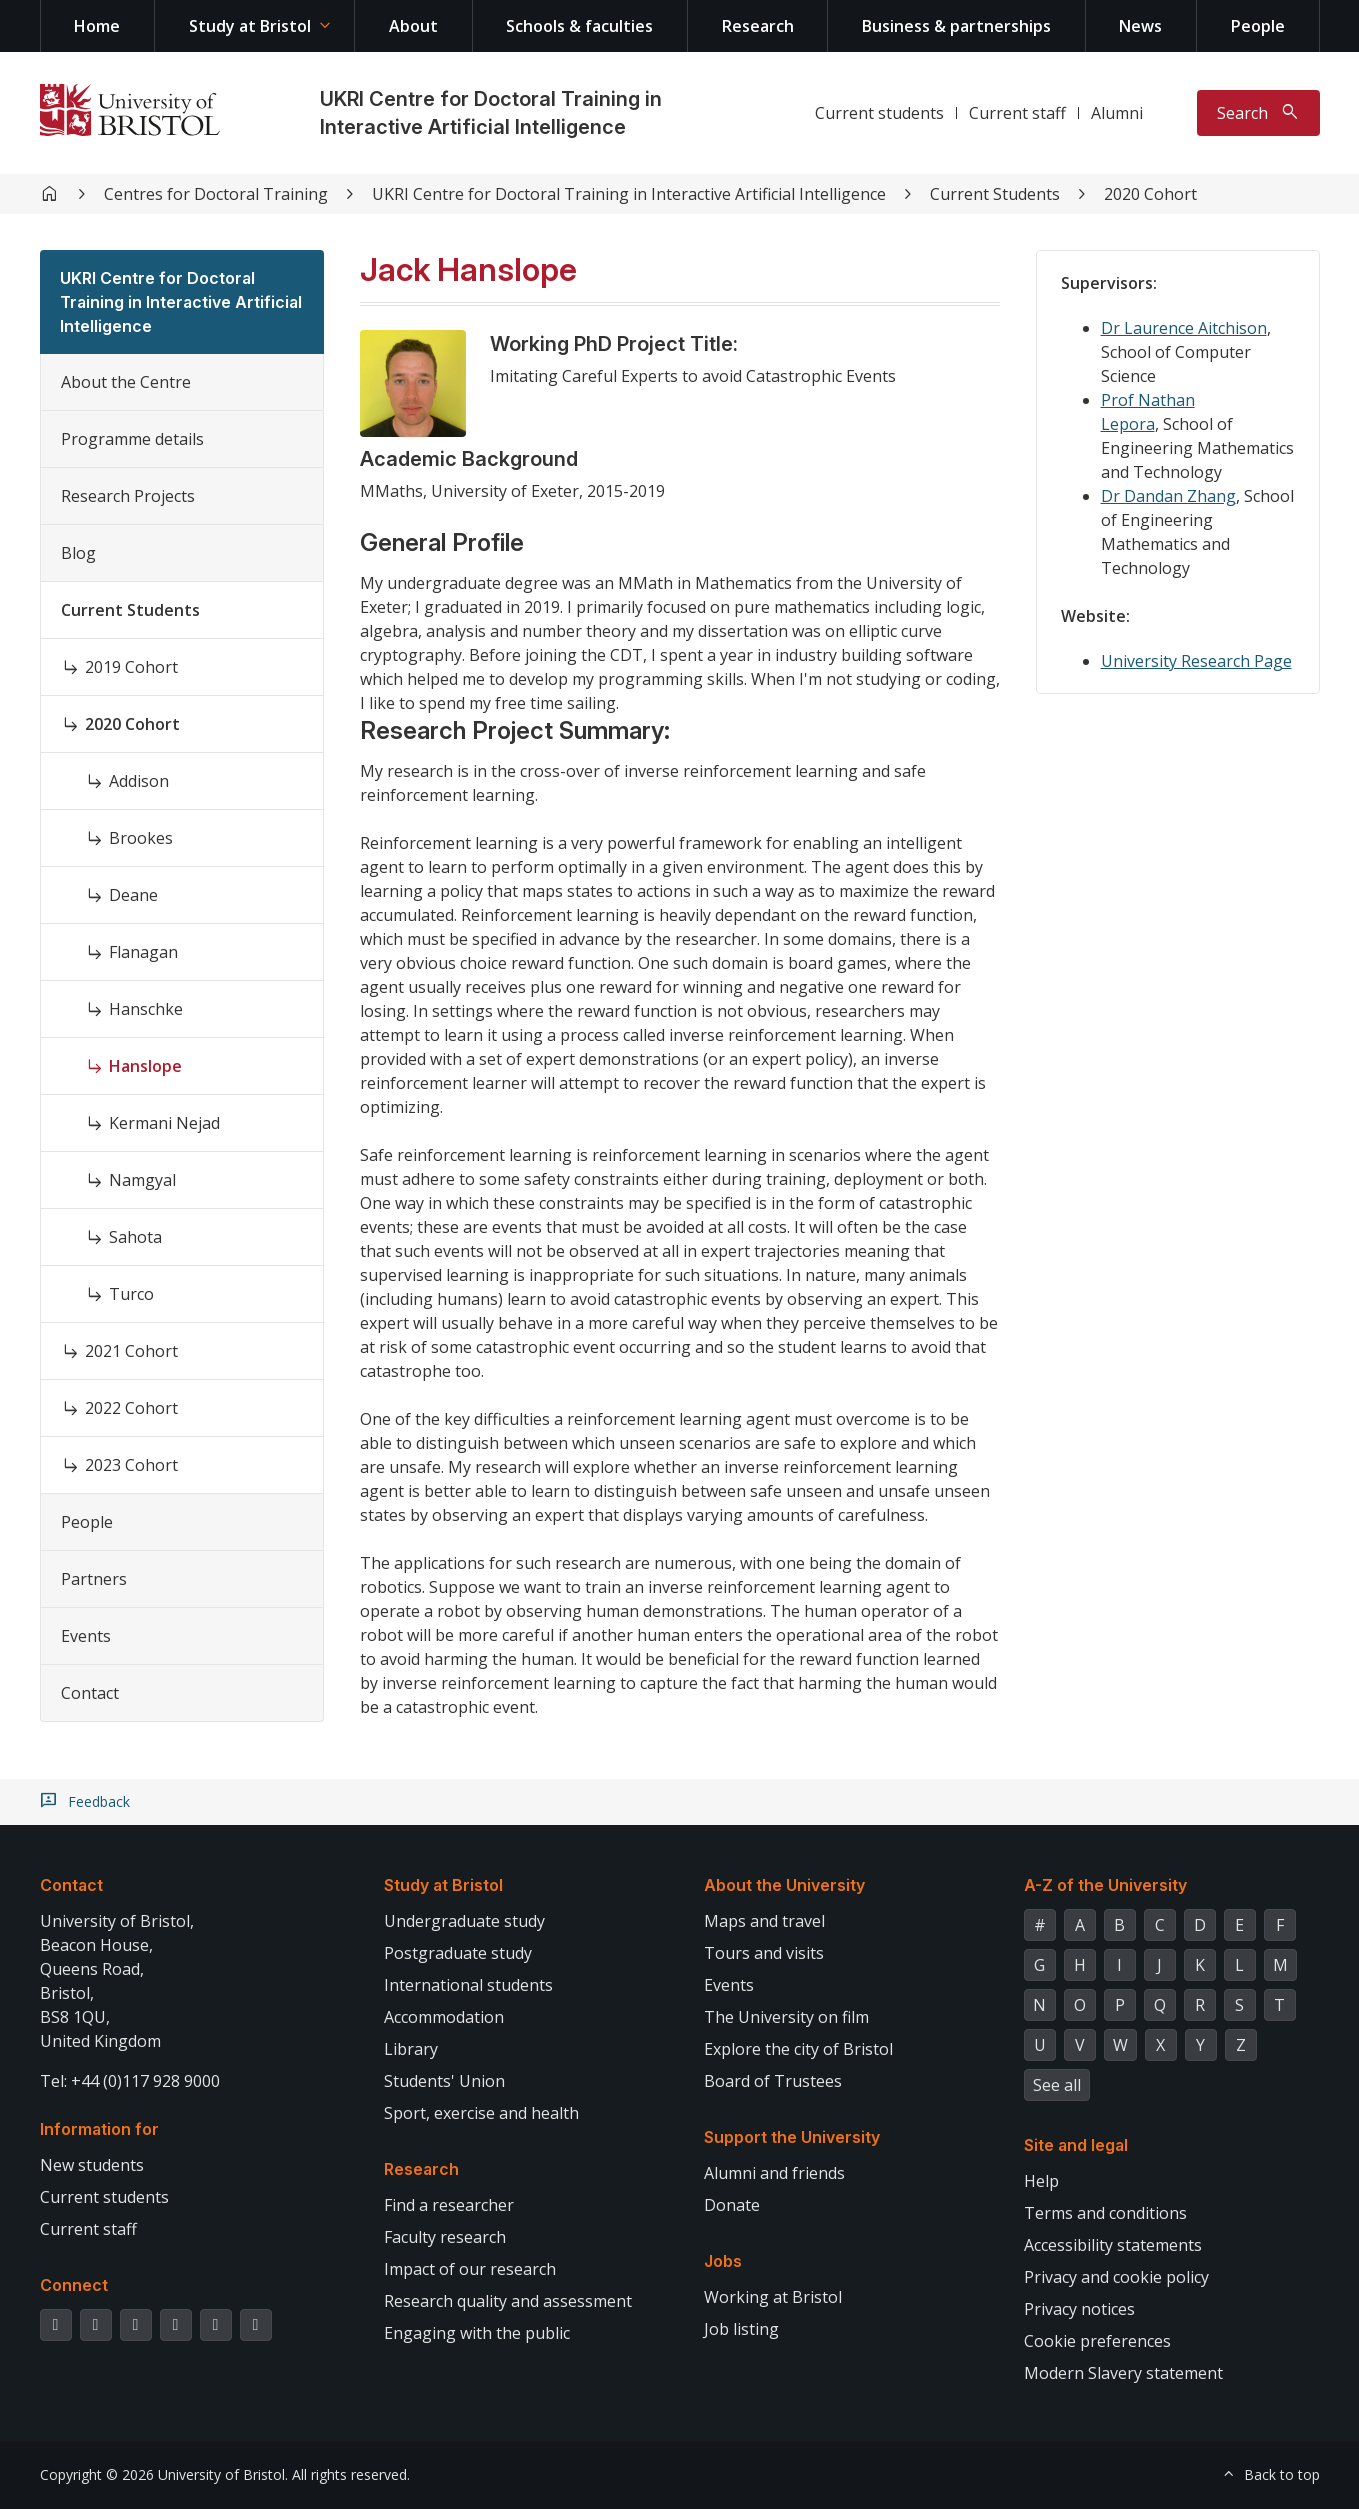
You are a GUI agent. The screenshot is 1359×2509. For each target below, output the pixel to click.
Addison (139, 781)
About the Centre (126, 382)
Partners (94, 1579)
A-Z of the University (1105, 1885)
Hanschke (146, 1009)
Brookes (141, 838)
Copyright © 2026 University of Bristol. (164, 2474)
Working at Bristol (773, 2297)
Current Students (995, 194)
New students (92, 2165)
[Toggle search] (1258, 113)
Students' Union (444, 2081)
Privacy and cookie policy (1116, 2277)
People (1258, 26)
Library (411, 2049)
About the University (784, 1885)
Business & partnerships (956, 26)
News (1140, 26)
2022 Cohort (131, 1408)
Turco (131, 1294)
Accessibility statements (1113, 2245)
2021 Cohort (131, 1351)
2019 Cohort (131, 667)
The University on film (786, 2017)
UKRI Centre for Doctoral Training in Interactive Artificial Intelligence (629, 194)
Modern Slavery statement (1123, 2373)
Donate (732, 2205)
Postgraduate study (458, 1953)
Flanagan (143, 952)
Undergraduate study (464, 1921)
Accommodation (444, 2017)
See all (1057, 2085)
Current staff (1017, 113)
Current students (879, 113)
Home (97, 26)
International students (468, 1985)
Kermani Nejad (164, 1123)
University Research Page (1196, 661)
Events (86, 1636)
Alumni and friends (774, 2173)
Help (1041, 2181)
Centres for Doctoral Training (216, 194)
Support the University (792, 2137)
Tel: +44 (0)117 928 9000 (130, 2081)
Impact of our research (470, 2269)
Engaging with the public (477, 2333)
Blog (78, 553)
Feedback (99, 1802)
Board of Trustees (773, 2081)
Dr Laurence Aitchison (1184, 328)
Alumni (1117, 113)
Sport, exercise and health (481, 2113)
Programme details (132, 439)
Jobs (723, 2261)
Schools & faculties (579, 26)
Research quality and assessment (508, 2301)
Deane (133, 895)
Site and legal (1076, 2145)
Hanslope (145, 1066)
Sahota (135, 1237)
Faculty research (445, 2237)
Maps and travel (764, 1921)
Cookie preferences (1097, 2341)
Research (758, 26)
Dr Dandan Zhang (1168, 496)
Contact (90, 1693)
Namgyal (142, 1180)
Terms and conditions (1105, 2213)
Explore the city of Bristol (798, 2049)
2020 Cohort (1150, 194)
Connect (74, 2285)
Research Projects (128, 496)
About (413, 26)
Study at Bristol (250, 26)
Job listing (741, 2329)
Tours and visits (764, 1953)
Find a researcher (449, 2205)
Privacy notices (1079, 2309)
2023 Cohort (131, 1465)
